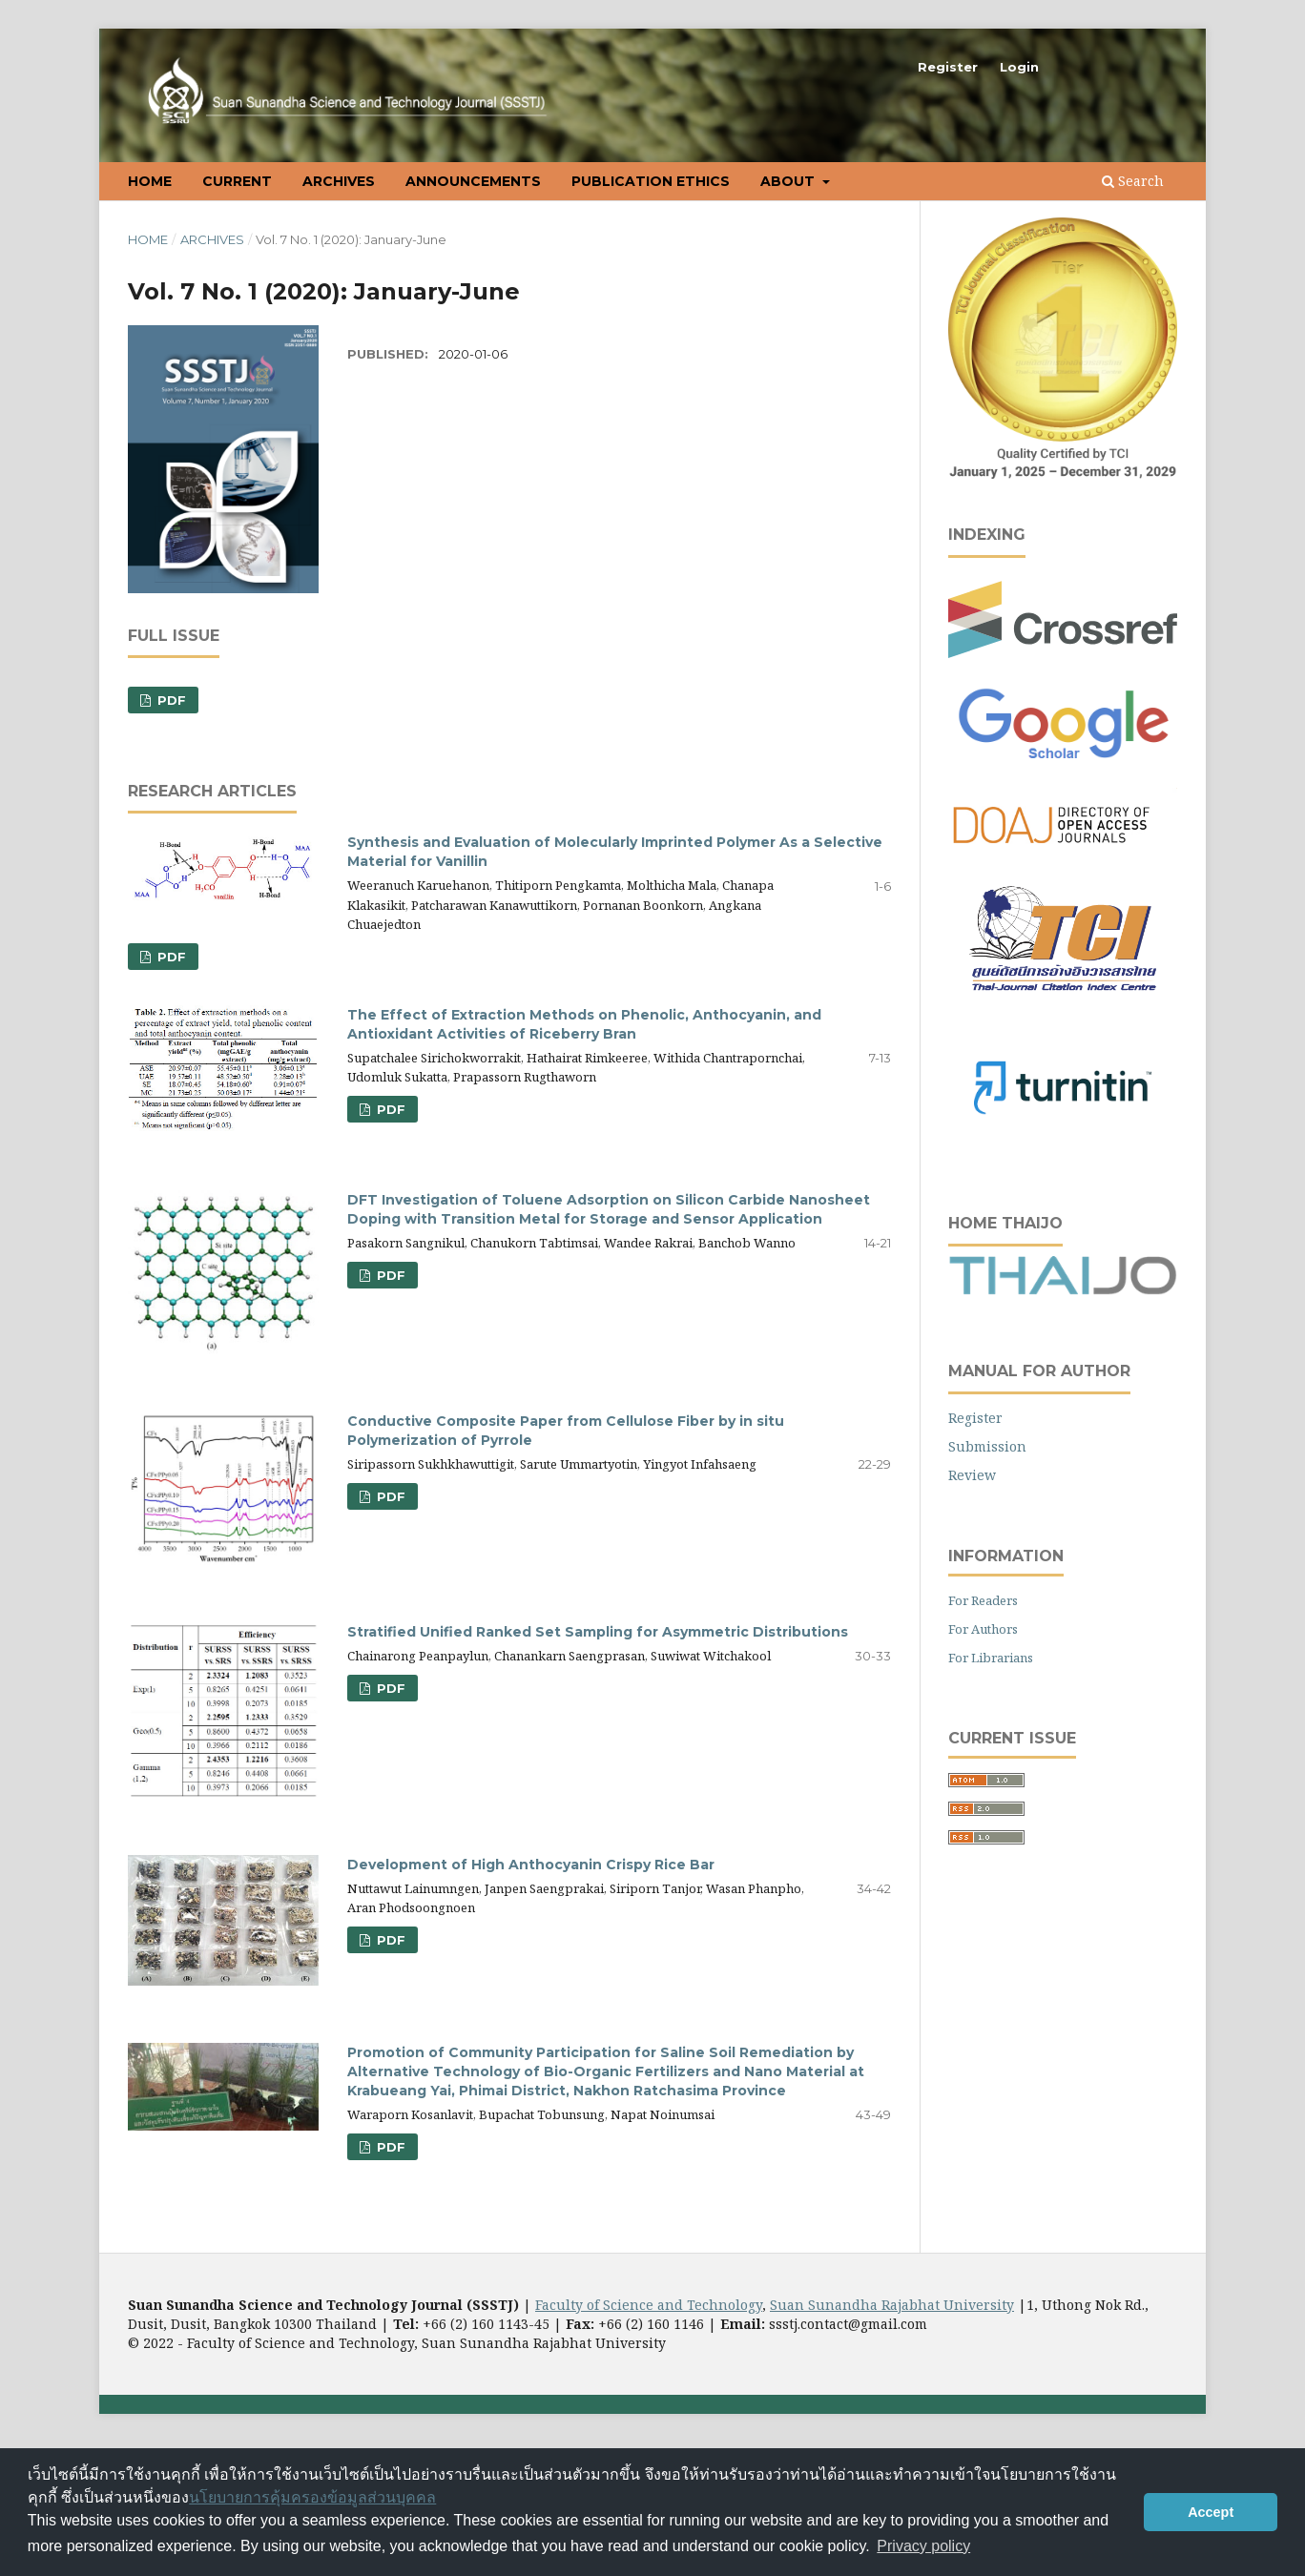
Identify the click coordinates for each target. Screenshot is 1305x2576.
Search (1133, 181)
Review (972, 1475)
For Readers (983, 1600)
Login (1019, 66)
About (789, 181)
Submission (987, 1446)
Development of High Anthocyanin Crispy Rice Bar (531, 1864)
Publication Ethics (650, 181)
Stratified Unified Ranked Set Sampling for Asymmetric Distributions (597, 1631)
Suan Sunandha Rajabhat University (892, 2305)
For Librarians (990, 1657)
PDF (170, 700)
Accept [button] (1210, 2512)
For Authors (983, 1629)
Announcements (473, 181)
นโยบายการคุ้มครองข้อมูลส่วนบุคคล (312, 2497)
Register (948, 66)
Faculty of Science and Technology (648, 2305)
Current (237, 181)
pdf (389, 1109)
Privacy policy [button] (923, 2546)
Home (150, 181)
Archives (338, 181)
